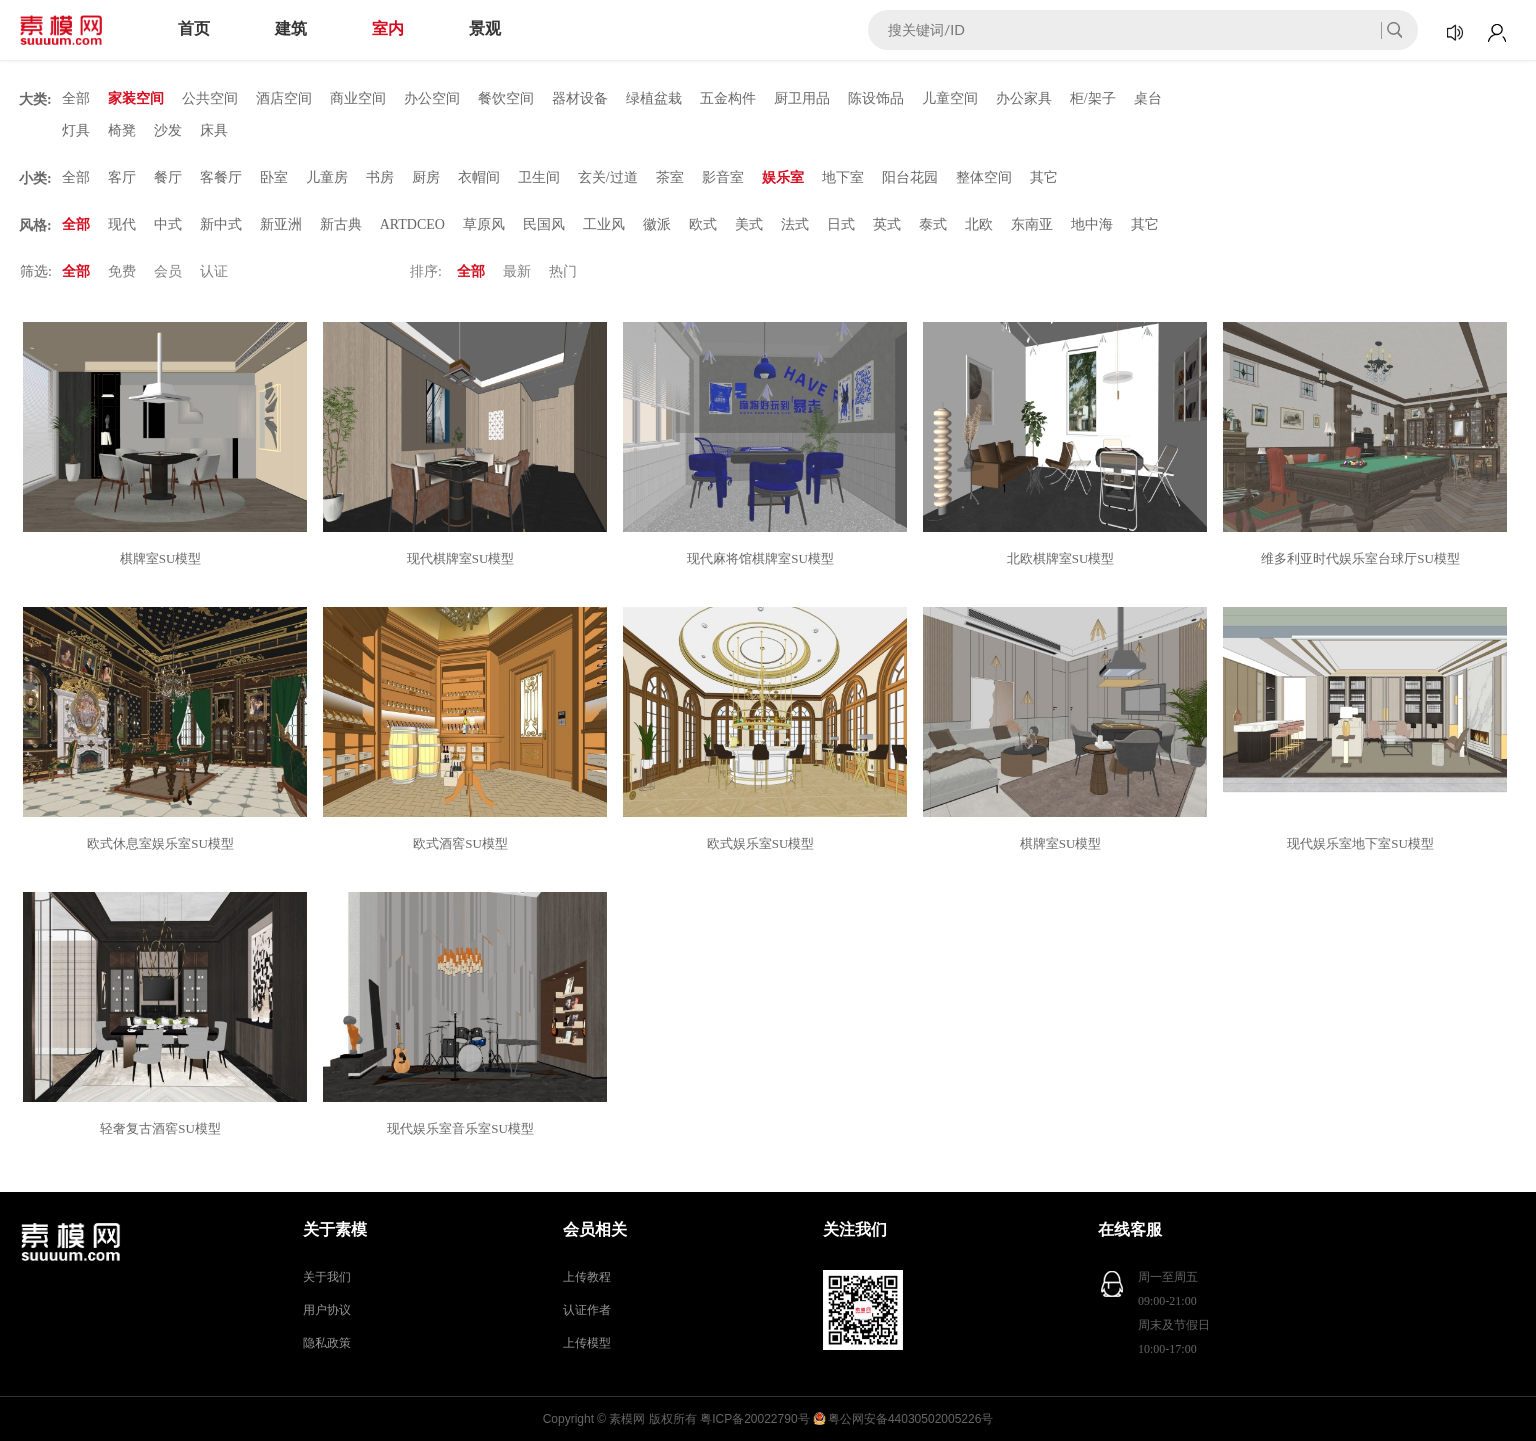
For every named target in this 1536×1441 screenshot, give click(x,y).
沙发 (168, 130)
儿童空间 (950, 98)
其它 (1044, 177)
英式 (887, 224)
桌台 (1148, 98)
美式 (749, 224)
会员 (168, 271)
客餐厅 (221, 177)
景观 (485, 28)
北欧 (979, 224)
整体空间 (984, 177)
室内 (388, 28)
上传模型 (587, 1343)
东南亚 (1032, 224)
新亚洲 (281, 224)
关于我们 (327, 1277)
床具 (214, 130)
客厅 (122, 177)
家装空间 (136, 98)
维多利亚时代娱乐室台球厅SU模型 (1363, 558)
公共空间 (210, 98)
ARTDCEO (412, 224)
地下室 (843, 177)
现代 (122, 224)
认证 (214, 271)
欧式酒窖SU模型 (463, 843)
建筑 (291, 28)
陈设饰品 (876, 98)
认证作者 (587, 1310)
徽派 (657, 224)
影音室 (723, 177)
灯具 (76, 130)
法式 (795, 224)
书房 (380, 177)
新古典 (341, 224)
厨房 (426, 177)
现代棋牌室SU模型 (464, 558)
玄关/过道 (608, 177)
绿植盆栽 (654, 98)
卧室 (274, 177)
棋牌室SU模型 (164, 558)
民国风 (544, 224)
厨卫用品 (802, 98)
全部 (76, 98)
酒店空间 (284, 98)
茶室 (670, 177)
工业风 (604, 224)
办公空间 (432, 98)
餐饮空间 (506, 98)
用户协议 (327, 1310)
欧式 (703, 224)
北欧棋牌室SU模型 (1064, 558)
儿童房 (327, 177)
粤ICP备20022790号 (754, 1419)
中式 (168, 224)
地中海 (1092, 224)
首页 (194, 28)
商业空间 (358, 98)
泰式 (933, 224)
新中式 (221, 224)
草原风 (484, 224)
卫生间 (539, 177)
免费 (122, 271)
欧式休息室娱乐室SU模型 (163, 843)
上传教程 (587, 1277)
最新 (517, 271)
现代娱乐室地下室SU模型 (1363, 843)
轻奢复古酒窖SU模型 (163, 1128)
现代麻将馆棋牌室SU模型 (763, 558)
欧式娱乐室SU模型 (764, 843)
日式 (841, 224)
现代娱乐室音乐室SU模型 (463, 1128)
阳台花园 (910, 177)
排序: (426, 271)
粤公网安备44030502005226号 (910, 1419)
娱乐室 (783, 177)
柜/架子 (1093, 98)
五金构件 (728, 98)
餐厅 (168, 177)
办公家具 (1024, 98)
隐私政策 (327, 1343)
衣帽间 (479, 177)
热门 (563, 271)
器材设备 (580, 98)
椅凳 (122, 130)
